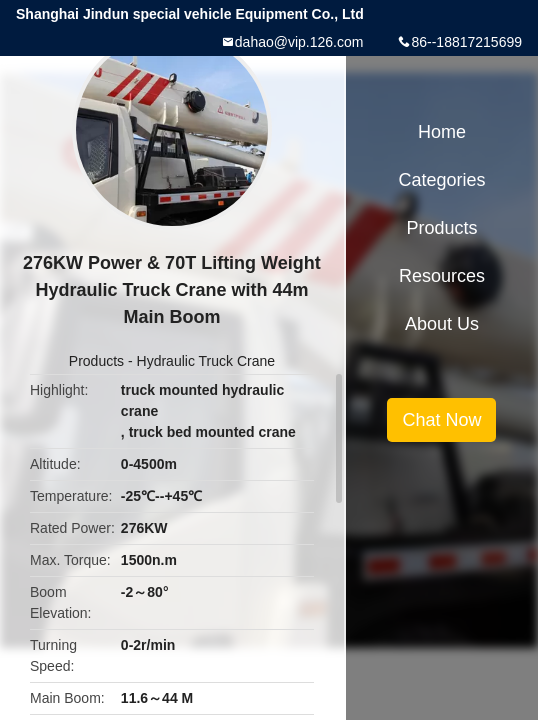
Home (442, 132)
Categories (441, 180)
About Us (442, 324)
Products (96, 361)
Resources (442, 276)
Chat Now (441, 420)
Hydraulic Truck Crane (206, 361)
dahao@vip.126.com (299, 42)
